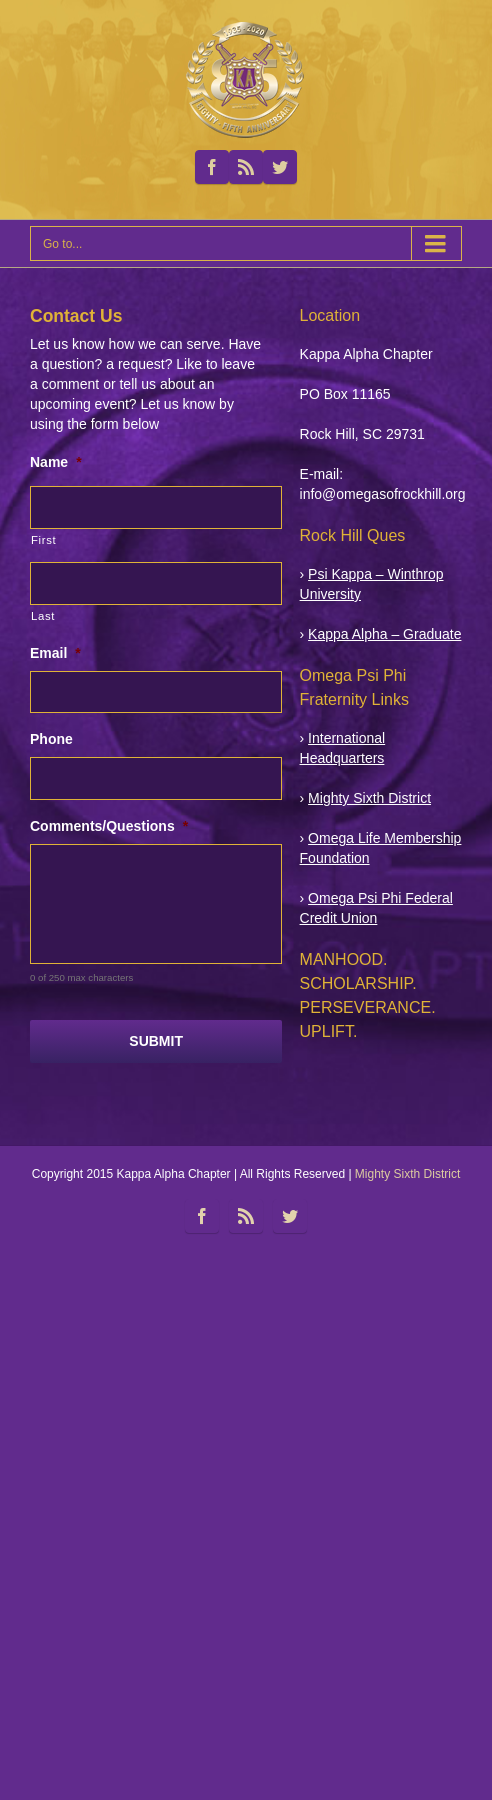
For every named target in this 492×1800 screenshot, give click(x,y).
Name (56, 462)
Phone (51, 739)
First (43, 540)
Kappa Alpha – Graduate (384, 634)
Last (43, 616)
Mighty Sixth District (369, 798)
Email (55, 653)
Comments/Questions (109, 826)
